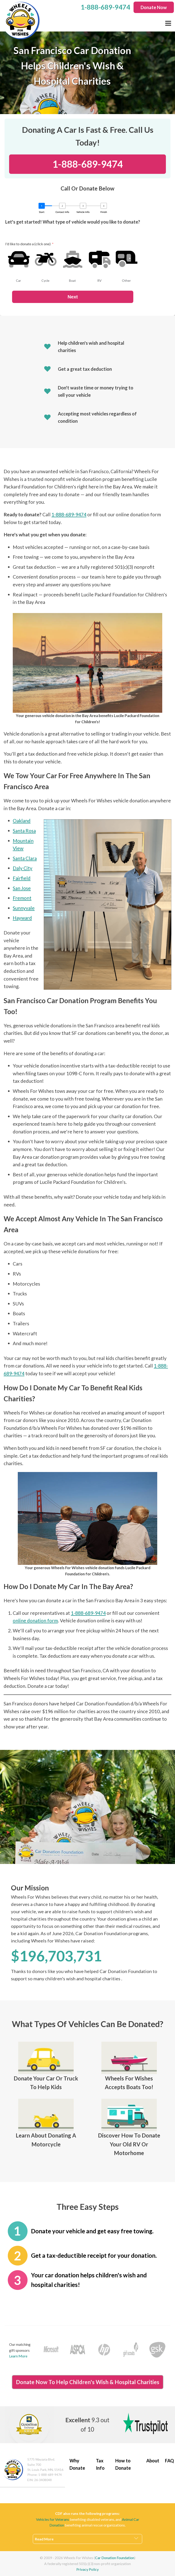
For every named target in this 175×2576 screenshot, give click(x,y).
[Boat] (73, 259)
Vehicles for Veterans (52, 2519)
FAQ (169, 2460)
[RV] (100, 259)
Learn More (18, 2356)
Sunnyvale (24, 908)
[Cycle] (46, 259)
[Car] (19, 259)
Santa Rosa (24, 830)
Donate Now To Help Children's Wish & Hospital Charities (87, 2382)
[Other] (126, 259)
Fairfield (22, 878)
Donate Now (154, 7)
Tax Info (100, 2464)
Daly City (22, 868)
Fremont (22, 898)
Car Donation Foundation (114, 2557)
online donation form (35, 1620)
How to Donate (123, 2464)
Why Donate (77, 2464)
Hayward (22, 918)
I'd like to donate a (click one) (28, 244)
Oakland (22, 820)
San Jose (22, 888)
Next (72, 296)
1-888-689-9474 (68, 514)
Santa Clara (25, 858)
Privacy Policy (87, 2569)
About (152, 2460)
